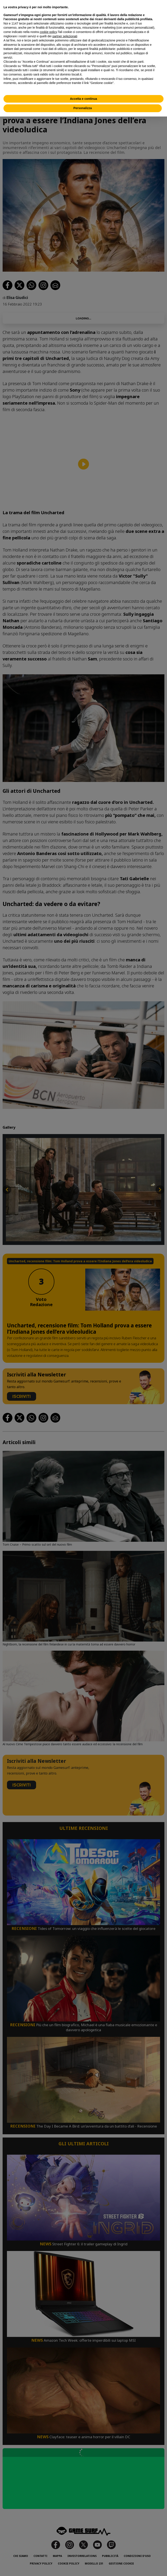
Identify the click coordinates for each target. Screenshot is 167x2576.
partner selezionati (64, 36)
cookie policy (48, 32)
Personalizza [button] (82, 108)
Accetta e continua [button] (83, 98)
